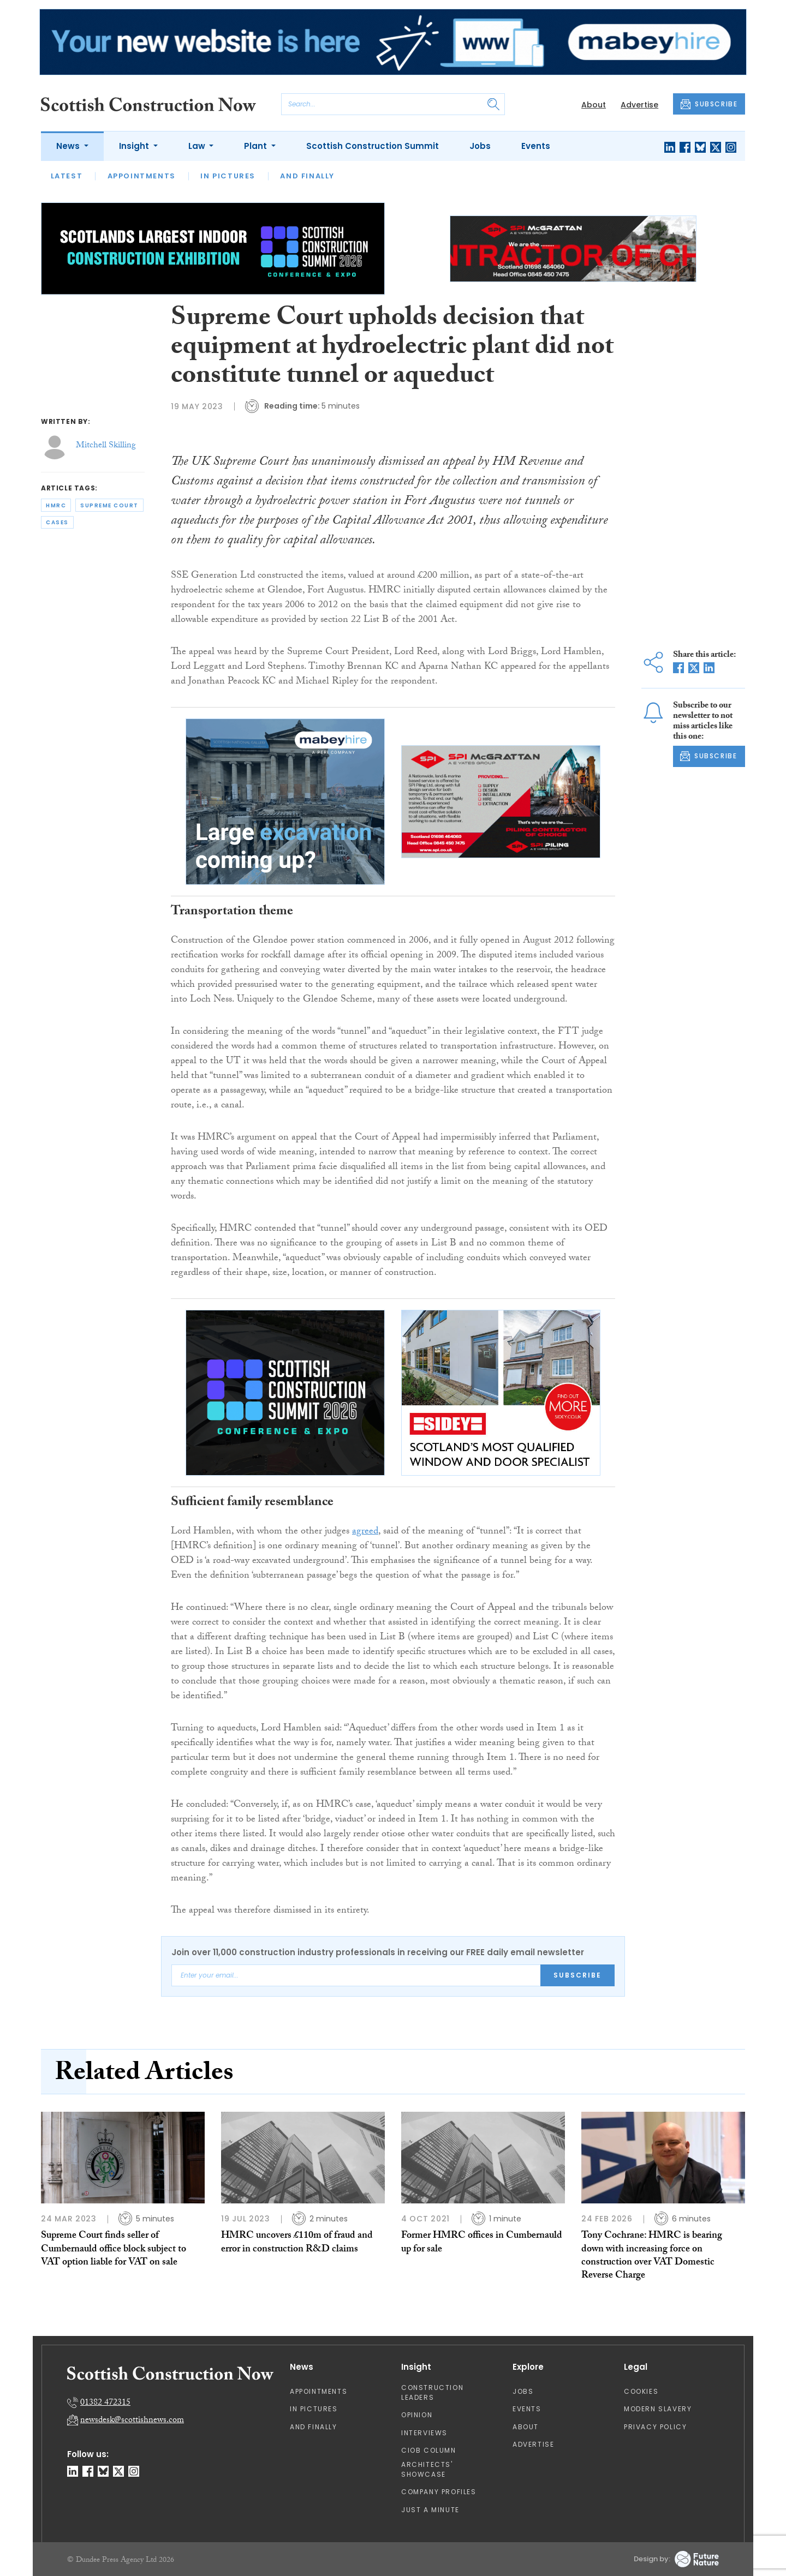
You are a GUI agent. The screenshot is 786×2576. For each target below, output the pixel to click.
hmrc (56, 505)
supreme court (109, 505)
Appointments (142, 176)
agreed (365, 1532)
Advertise (639, 104)
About (593, 104)
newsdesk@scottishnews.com (132, 2420)
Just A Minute (430, 2509)
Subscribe (577, 1975)
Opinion (416, 2414)
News (69, 146)
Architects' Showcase (427, 2469)
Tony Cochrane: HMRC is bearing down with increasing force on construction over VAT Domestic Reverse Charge (651, 2256)
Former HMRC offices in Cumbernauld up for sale (481, 2243)
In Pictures (227, 176)
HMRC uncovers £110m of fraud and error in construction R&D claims (297, 2243)
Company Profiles (439, 2491)
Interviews (424, 2432)
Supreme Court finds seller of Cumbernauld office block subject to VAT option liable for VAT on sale (113, 2250)
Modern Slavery (658, 2408)
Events (535, 146)
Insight (135, 146)
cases (57, 522)
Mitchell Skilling (106, 446)
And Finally (307, 176)
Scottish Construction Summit (372, 146)
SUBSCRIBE (709, 104)
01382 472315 (105, 2403)
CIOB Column (428, 2450)
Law (197, 146)
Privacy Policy (655, 2426)
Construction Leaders (432, 2392)
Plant (256, 146)
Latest (67, 176)
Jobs (480, 146)
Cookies (641, 2391)
